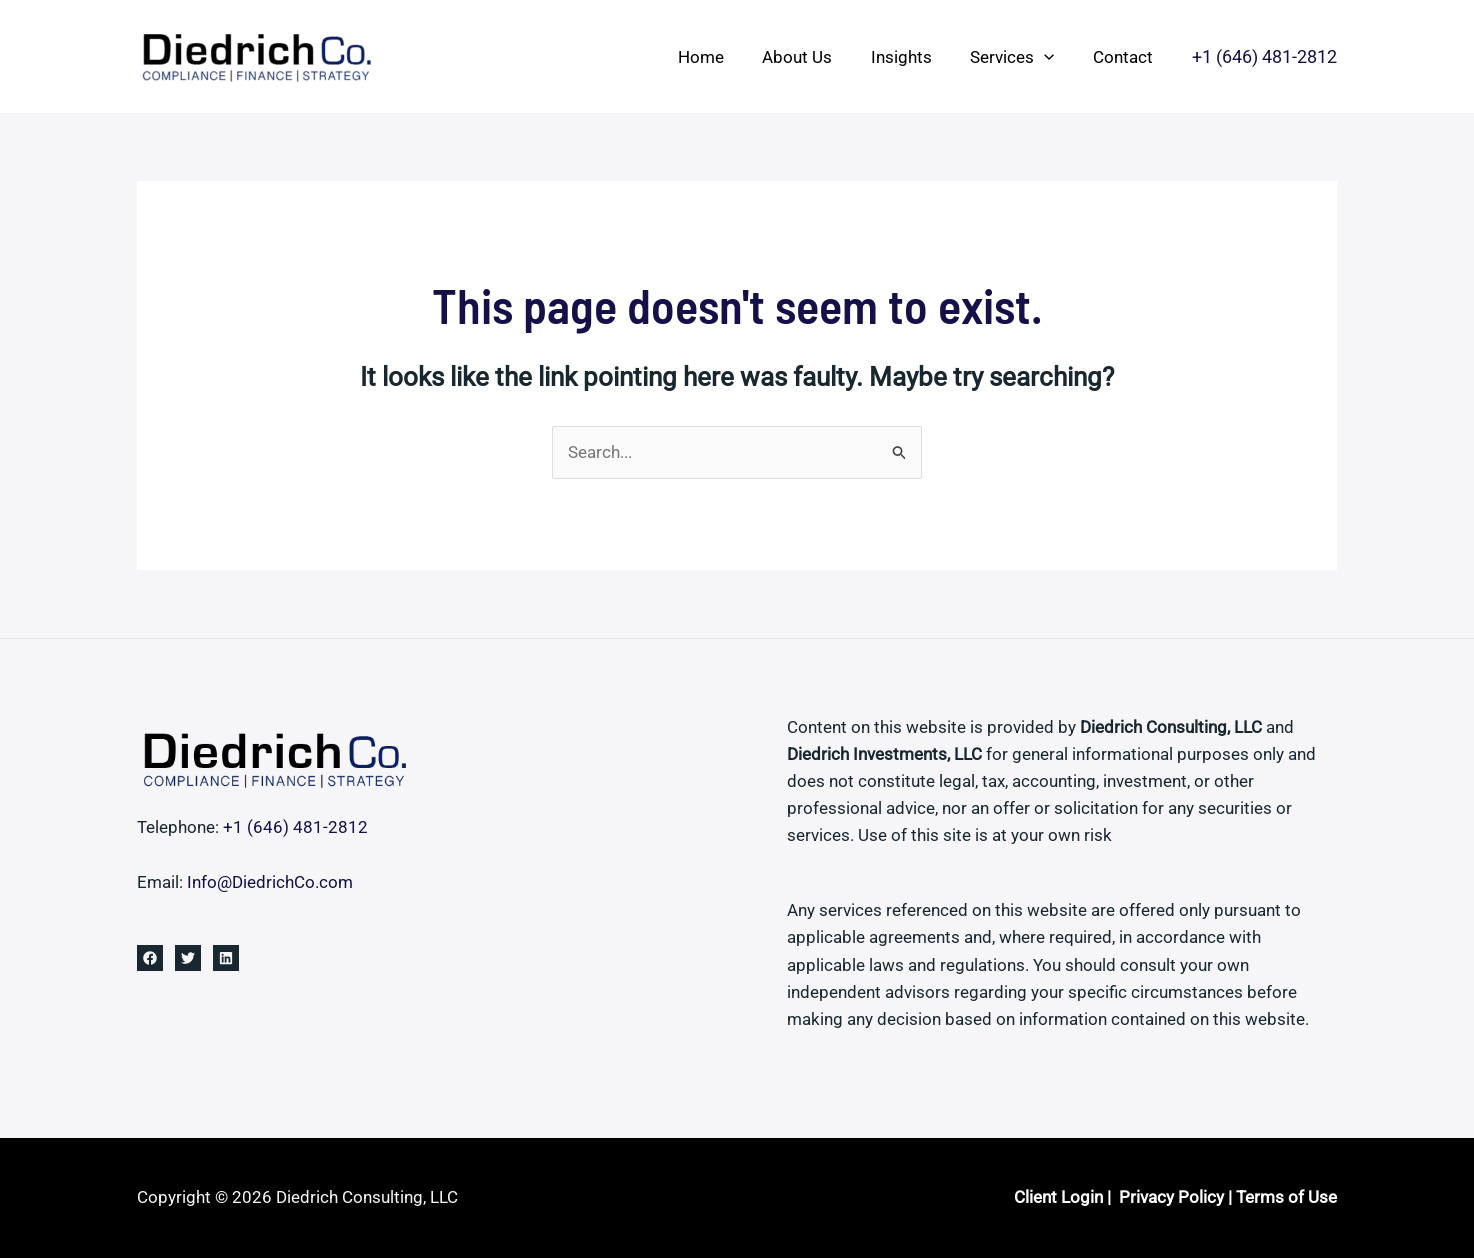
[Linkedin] (226, 958)
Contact (1125, 57)
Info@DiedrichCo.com (270, 882)
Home (721, 57)
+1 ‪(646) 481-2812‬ (295, 827)
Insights (912, 57)
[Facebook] (150, 958)
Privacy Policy (1171, 1197)
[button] (1051, 57)
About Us (813, 57)
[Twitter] (188, 958)
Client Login (1058, 1197)
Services (1019, 57)
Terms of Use (1286, 1197)
